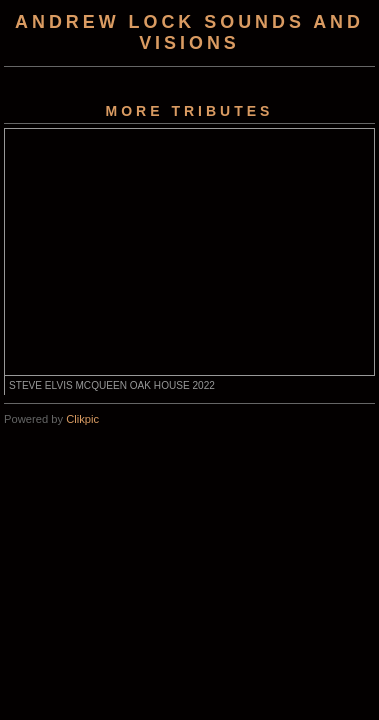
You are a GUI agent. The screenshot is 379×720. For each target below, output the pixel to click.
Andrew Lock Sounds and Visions (189, 32)
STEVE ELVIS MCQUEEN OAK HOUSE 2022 (112, 385)
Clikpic (82, 419)
